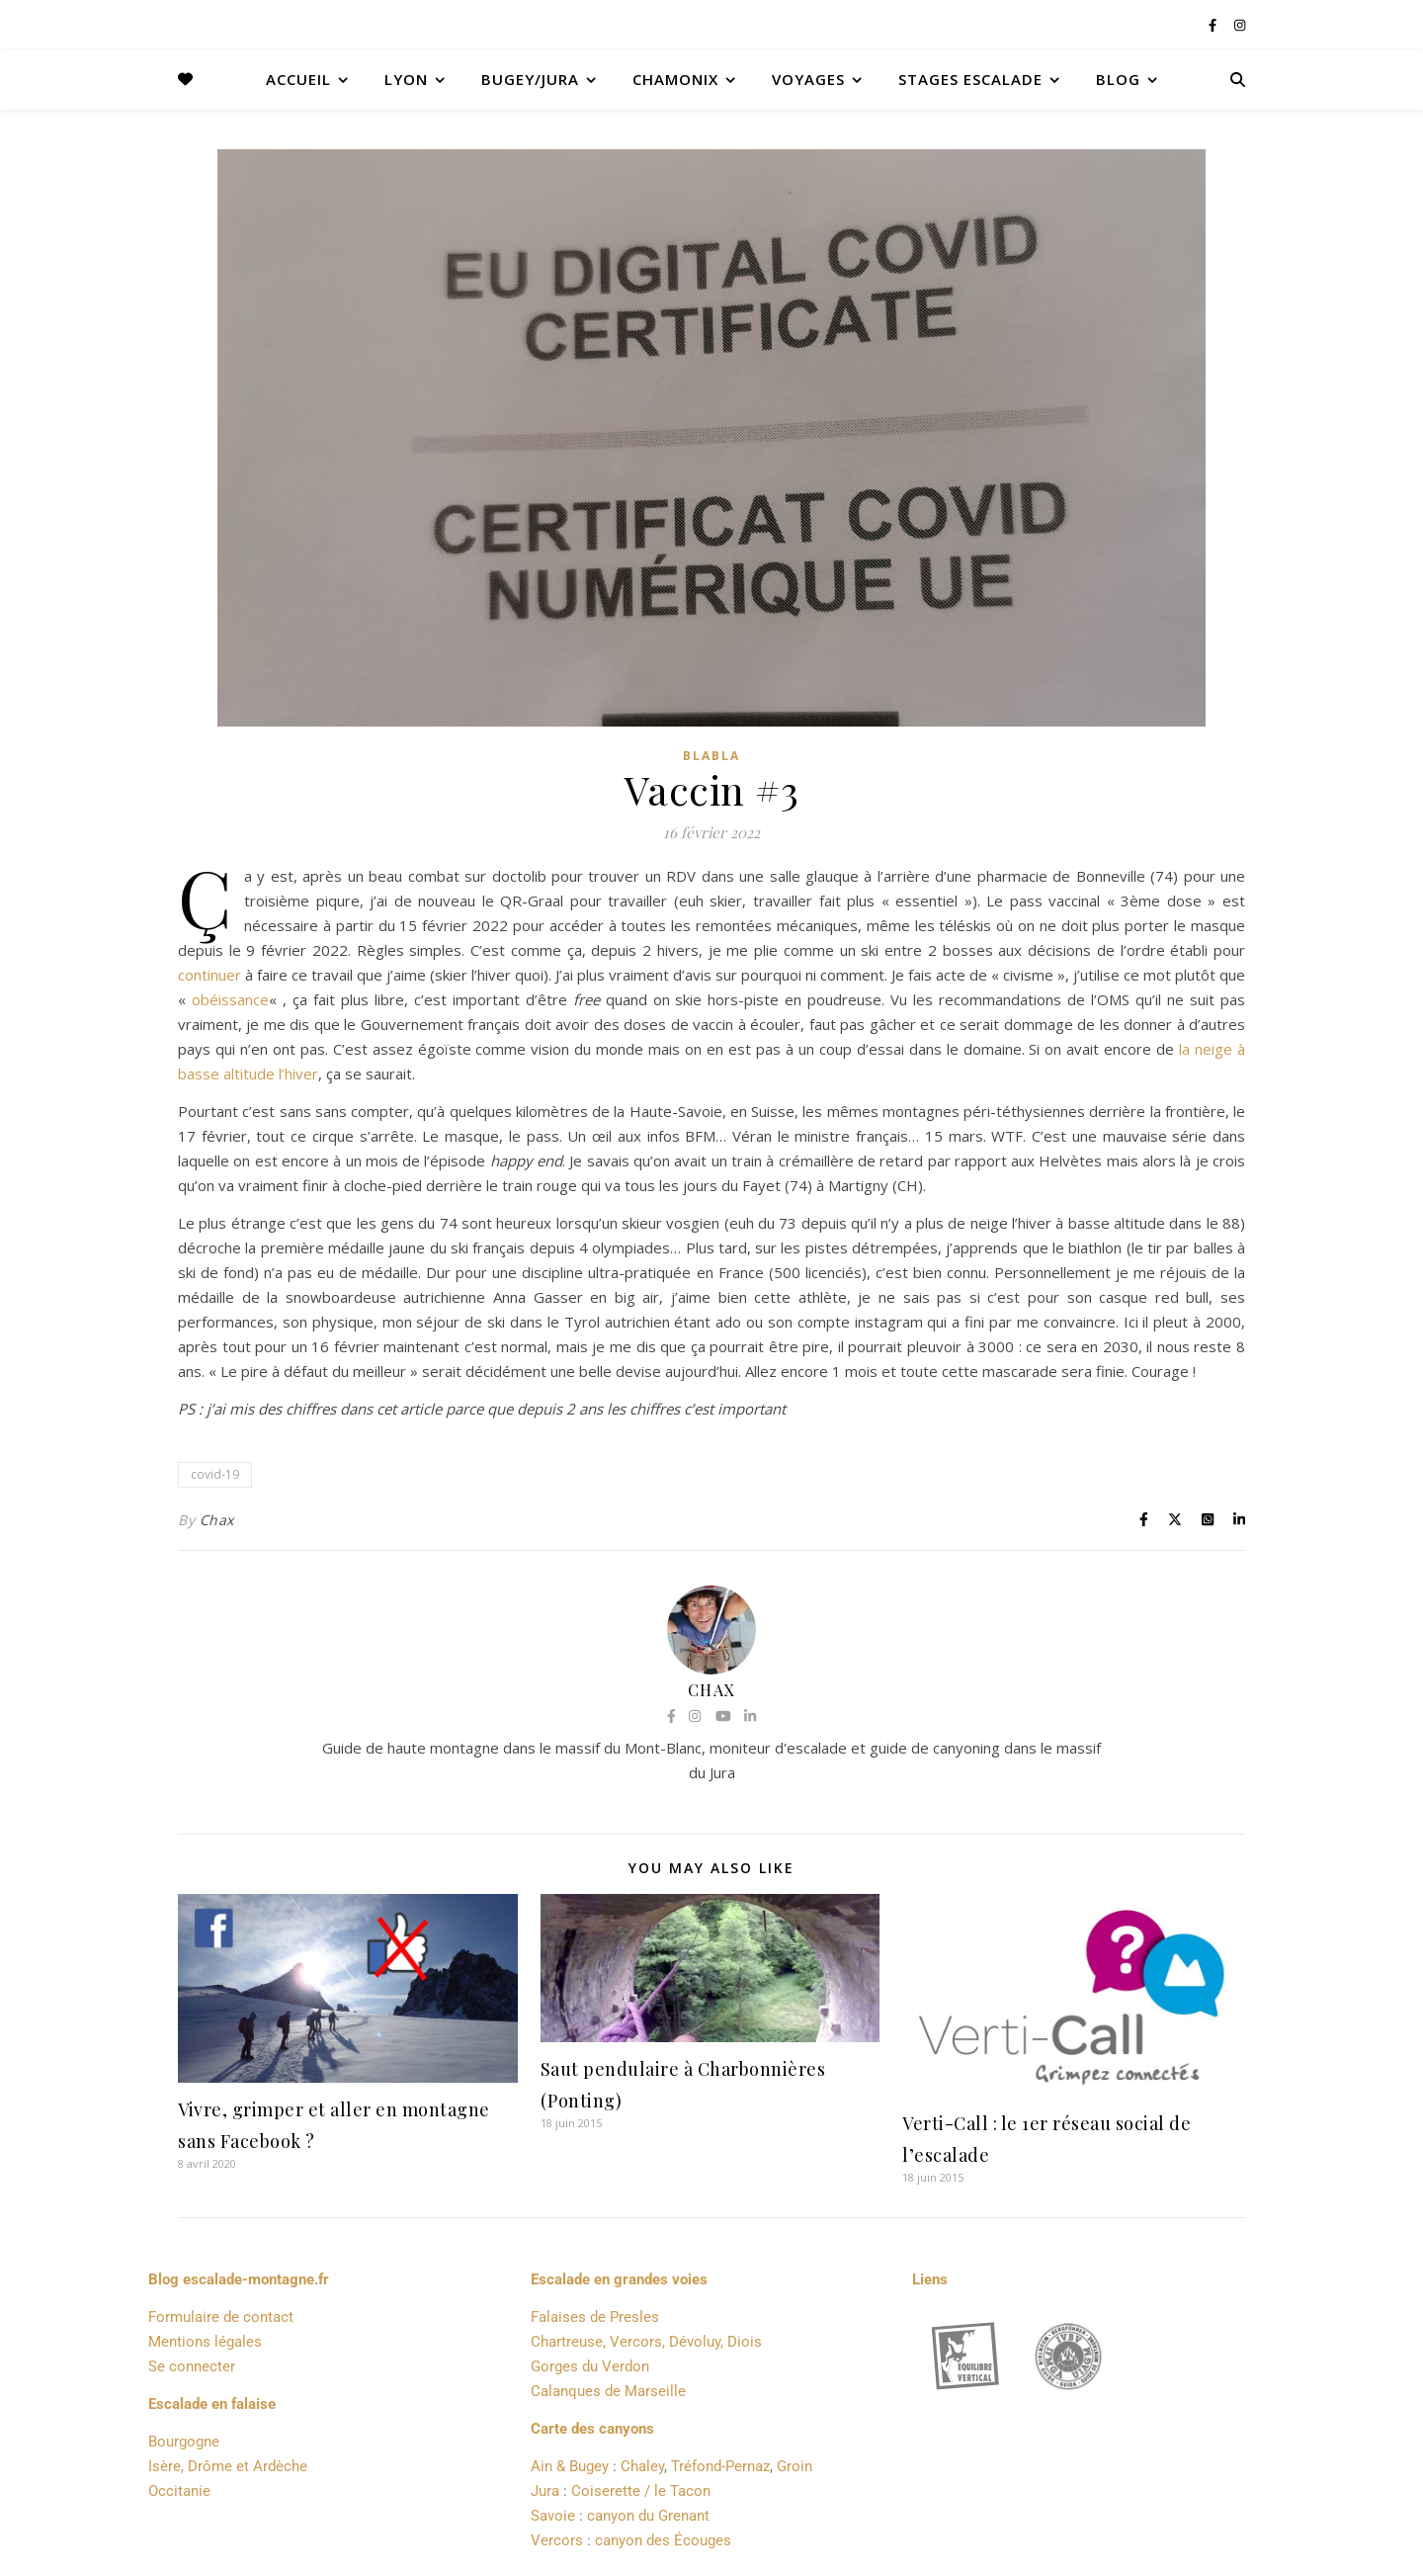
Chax (217, 1519)
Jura (545, 2491)
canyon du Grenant (648, 2516)
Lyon (406, 79)
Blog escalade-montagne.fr (238, 2279)
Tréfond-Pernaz (720, 2466)
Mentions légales (205, 2342)
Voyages (808, 79)
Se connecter (191, 2366)
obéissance (230, 999)
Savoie (553, 2516)
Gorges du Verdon (590, 2366)
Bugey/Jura (530, 79)
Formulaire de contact (220, 2317)
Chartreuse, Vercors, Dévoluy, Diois (646, 2342)
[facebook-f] (1214, 25)
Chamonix (675, 79)
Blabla (711, 755)
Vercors (557, 2540)
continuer (209, 975)
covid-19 (215, 1474)
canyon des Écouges (663, 2540)
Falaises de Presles (595, 2317)
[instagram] (1239, 25)
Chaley (642, 2466)
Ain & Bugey (570, 2466)
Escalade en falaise (212, 2404)
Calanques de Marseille (608, 2391)
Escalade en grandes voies (619, 2279)
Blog (1118, 79)
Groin (794, 2466)
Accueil (298, 79)
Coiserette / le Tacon (641, 2491)
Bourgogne (183, 2441)
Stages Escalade (970, 79)
